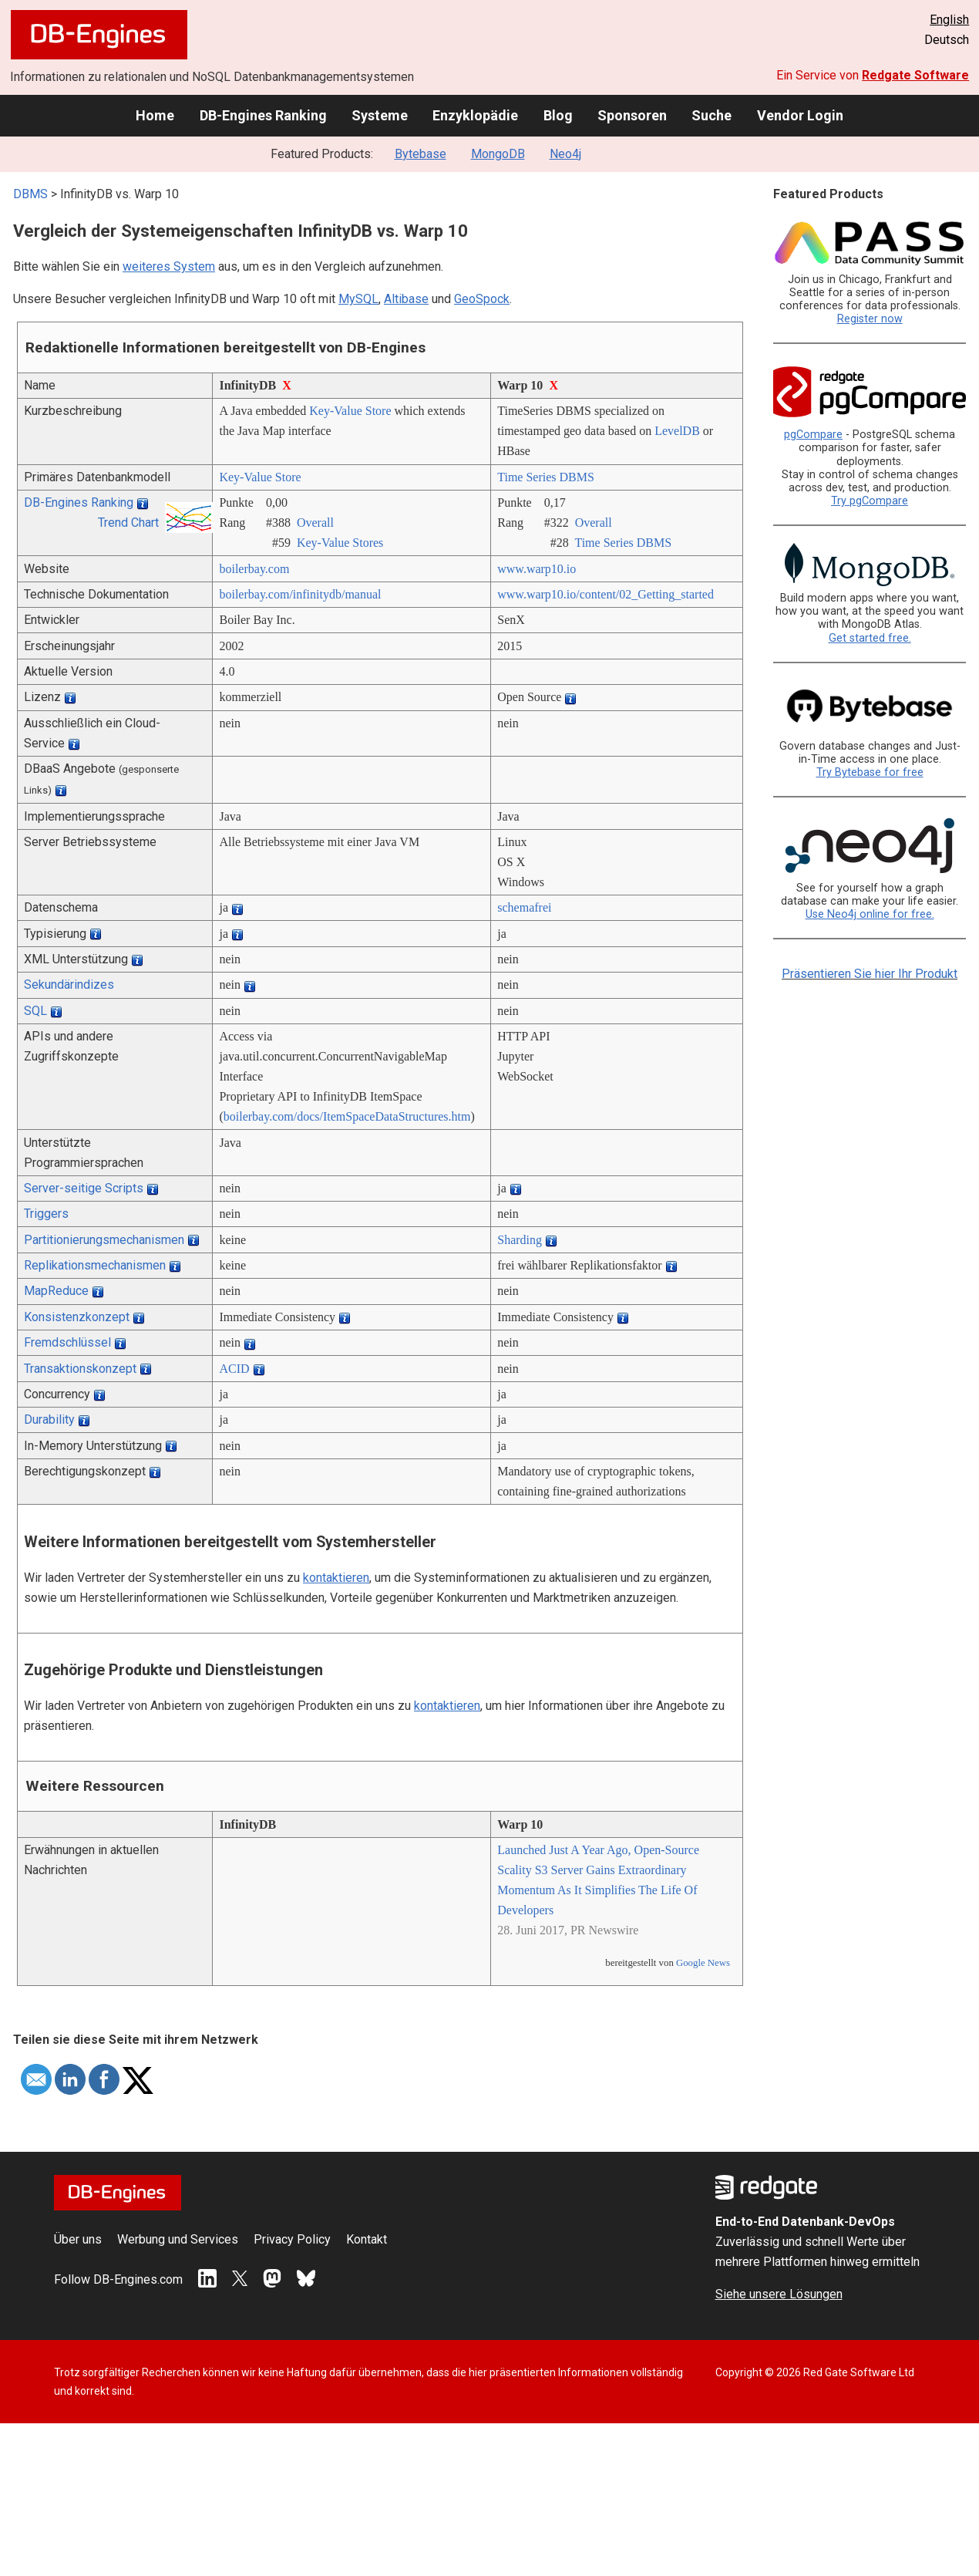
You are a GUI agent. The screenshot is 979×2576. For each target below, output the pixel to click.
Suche (711, 115)
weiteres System (169, 266)
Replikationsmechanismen (95, 1265)
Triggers (46, 1213)
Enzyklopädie (475, 115)
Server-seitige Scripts (83, 1188)
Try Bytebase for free (869, 772)
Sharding (519, 1239)
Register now (870, 318)
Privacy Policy (292, 2239)
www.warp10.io (536, 568)
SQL (35, 1010)
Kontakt (366, 2239)
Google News (703, 1962)
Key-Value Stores (340, 542)
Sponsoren (632, 115)
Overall (315, 522)
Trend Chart (128, 522)
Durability (49, 1419)
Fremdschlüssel (67, 1342)
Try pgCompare (869, 500)
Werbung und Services (177, 2239)
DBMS (30, 194)
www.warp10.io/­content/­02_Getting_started (605, 594)
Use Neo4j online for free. (870, 914)
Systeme (380, 115)
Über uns (78, 2239)
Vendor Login (800, 115)
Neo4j (565, 154)
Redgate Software (915, 75)
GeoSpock (482, 299)
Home (155, 115)
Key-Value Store (350, 410)
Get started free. (870, 638)
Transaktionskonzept (80, 1368)
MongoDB (498, 154)
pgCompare (813, 434)
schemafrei (524, 907)
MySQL (358, 299)
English (949, 19)
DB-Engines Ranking (263, 115)
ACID (234, 1368)
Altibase (406, 299)
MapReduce (56, 1290)
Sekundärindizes (69, 984)
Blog (558, 115)
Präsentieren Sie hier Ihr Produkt (869, 973)
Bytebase (420, 154)
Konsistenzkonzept (77, 1317)
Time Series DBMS (545, 477)
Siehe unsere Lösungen (779, 2294)
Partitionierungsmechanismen (104, 1239)
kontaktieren (336, 1577)
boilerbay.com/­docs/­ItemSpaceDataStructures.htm (347, 1116)
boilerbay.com (254, 568)
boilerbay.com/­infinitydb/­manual (300, 594)
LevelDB (677, 430)
